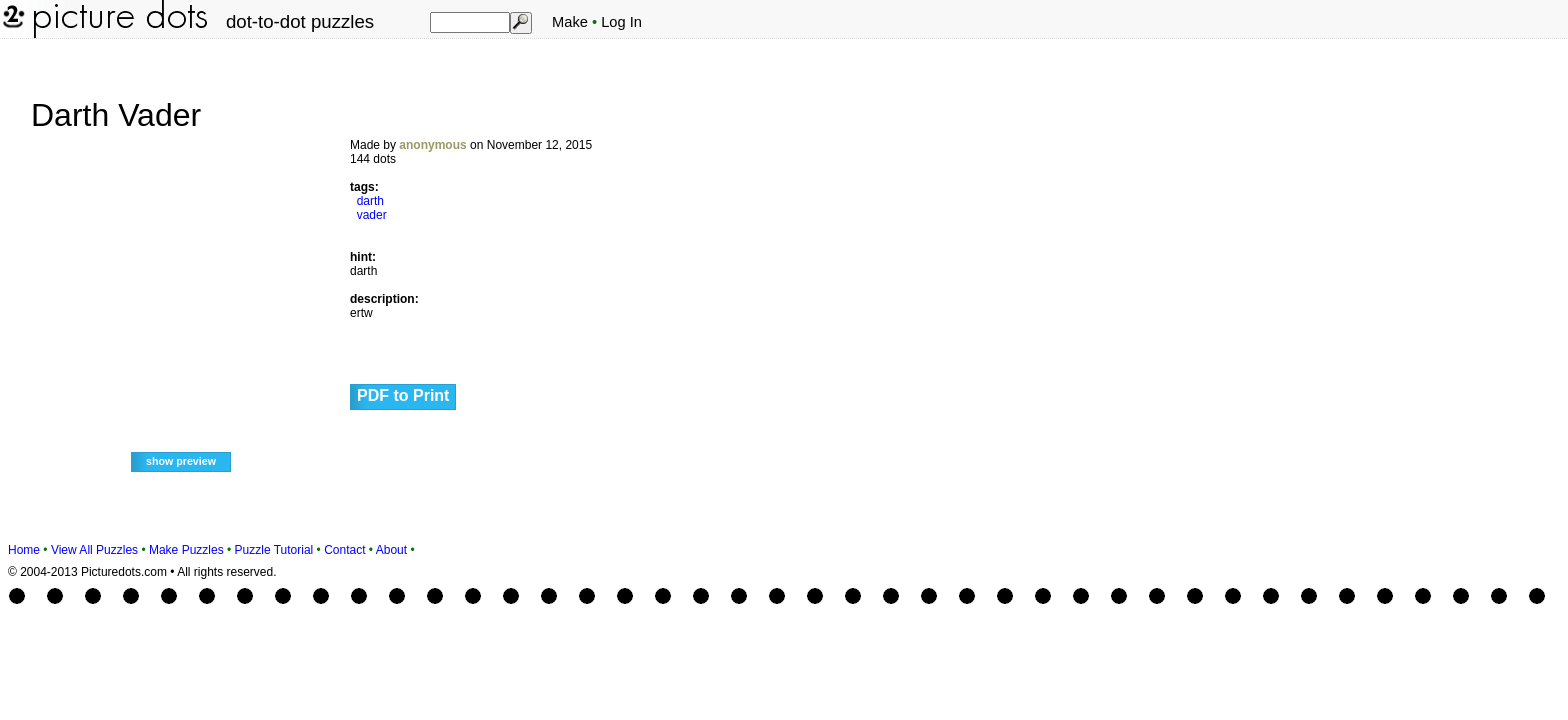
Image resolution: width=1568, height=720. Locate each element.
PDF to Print (403, 395)
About (391, 550)
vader (372, 215)
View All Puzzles (94, 550)
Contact (344, 550)
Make (570, 22)
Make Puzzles (186, 550)
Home (24, 550)
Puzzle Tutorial (274, 550)
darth (370, 201)
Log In (621, 22)
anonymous (432, 145)
